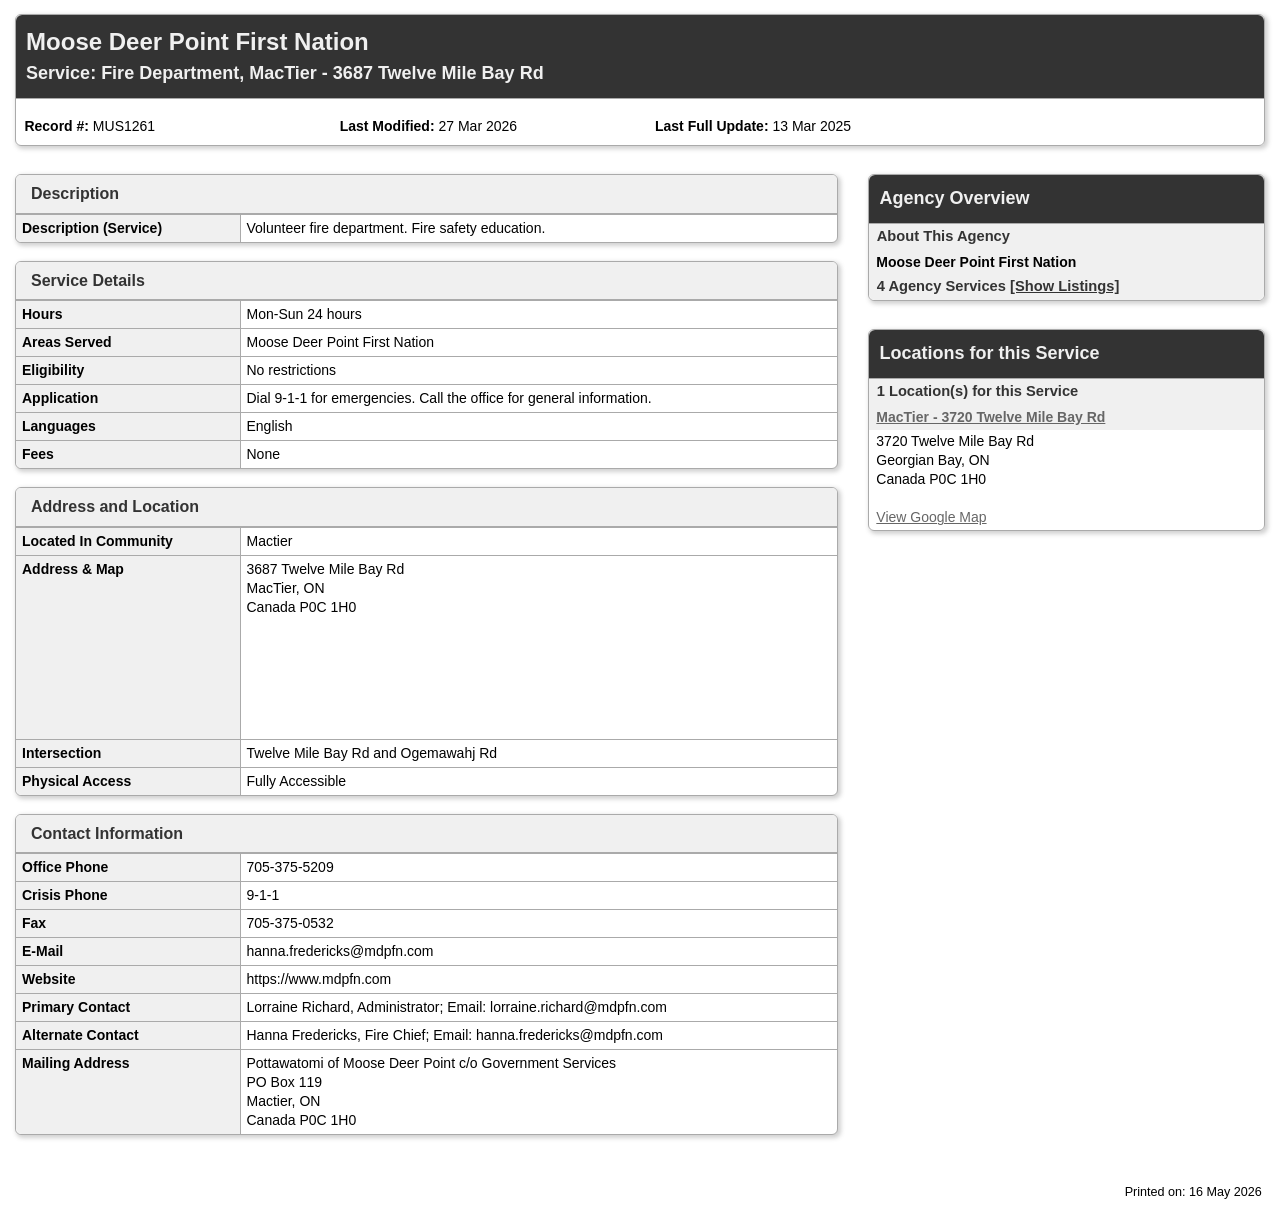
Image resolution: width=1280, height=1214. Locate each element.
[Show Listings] (1064, 286)
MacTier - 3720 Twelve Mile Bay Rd (990, 417)
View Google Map (931, 517)
